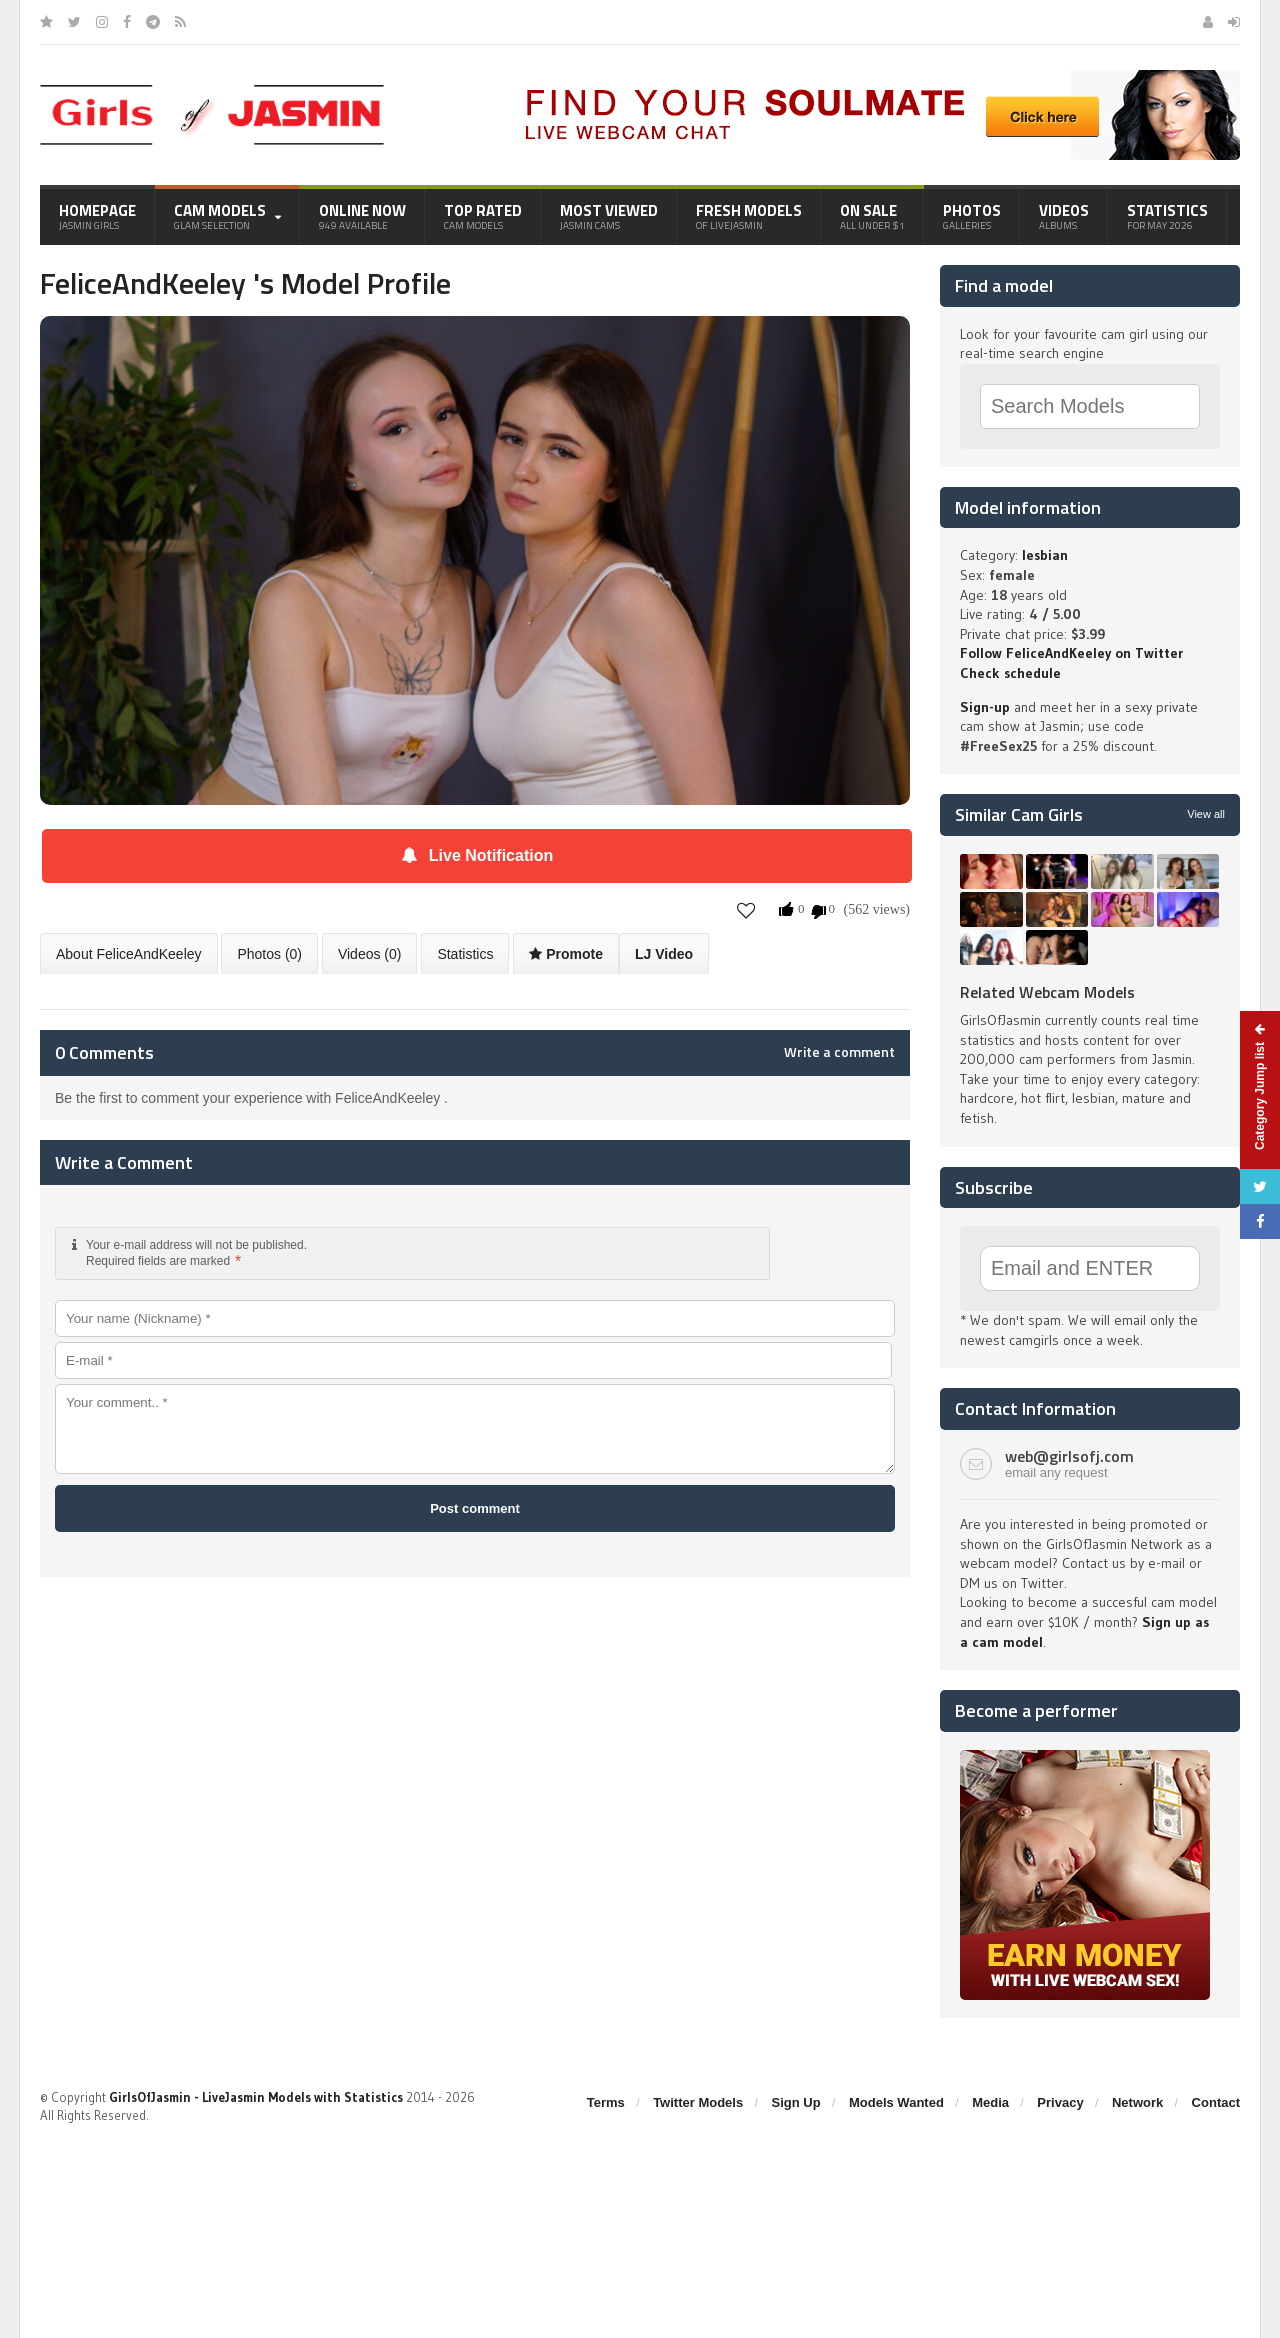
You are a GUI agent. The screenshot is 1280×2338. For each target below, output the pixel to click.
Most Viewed (609, 216)
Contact (1216, 2102)
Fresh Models (749, 216)
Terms (606, 2102)
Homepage (97, 216)
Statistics (1167, 216)
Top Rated (483, 216)
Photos (972, 216)
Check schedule (1010, 673)
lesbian (1045, 555)
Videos (1064, 216)
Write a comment (839, 1052)
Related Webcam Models (1047, 992)
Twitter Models (698, 2102)
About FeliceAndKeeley (129, 954)
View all (1206, 814)
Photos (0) (269, 954)
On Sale (872, 216)
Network (1137, 2102)
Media (990, 2102)
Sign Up (796, 2102)
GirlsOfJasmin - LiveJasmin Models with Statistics (256, 2097)
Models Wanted (896, 2102)
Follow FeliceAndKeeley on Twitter (1071, 653)
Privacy (1060, 2102)
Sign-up (985, 707)
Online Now (362, 216)
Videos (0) (370, 954)
